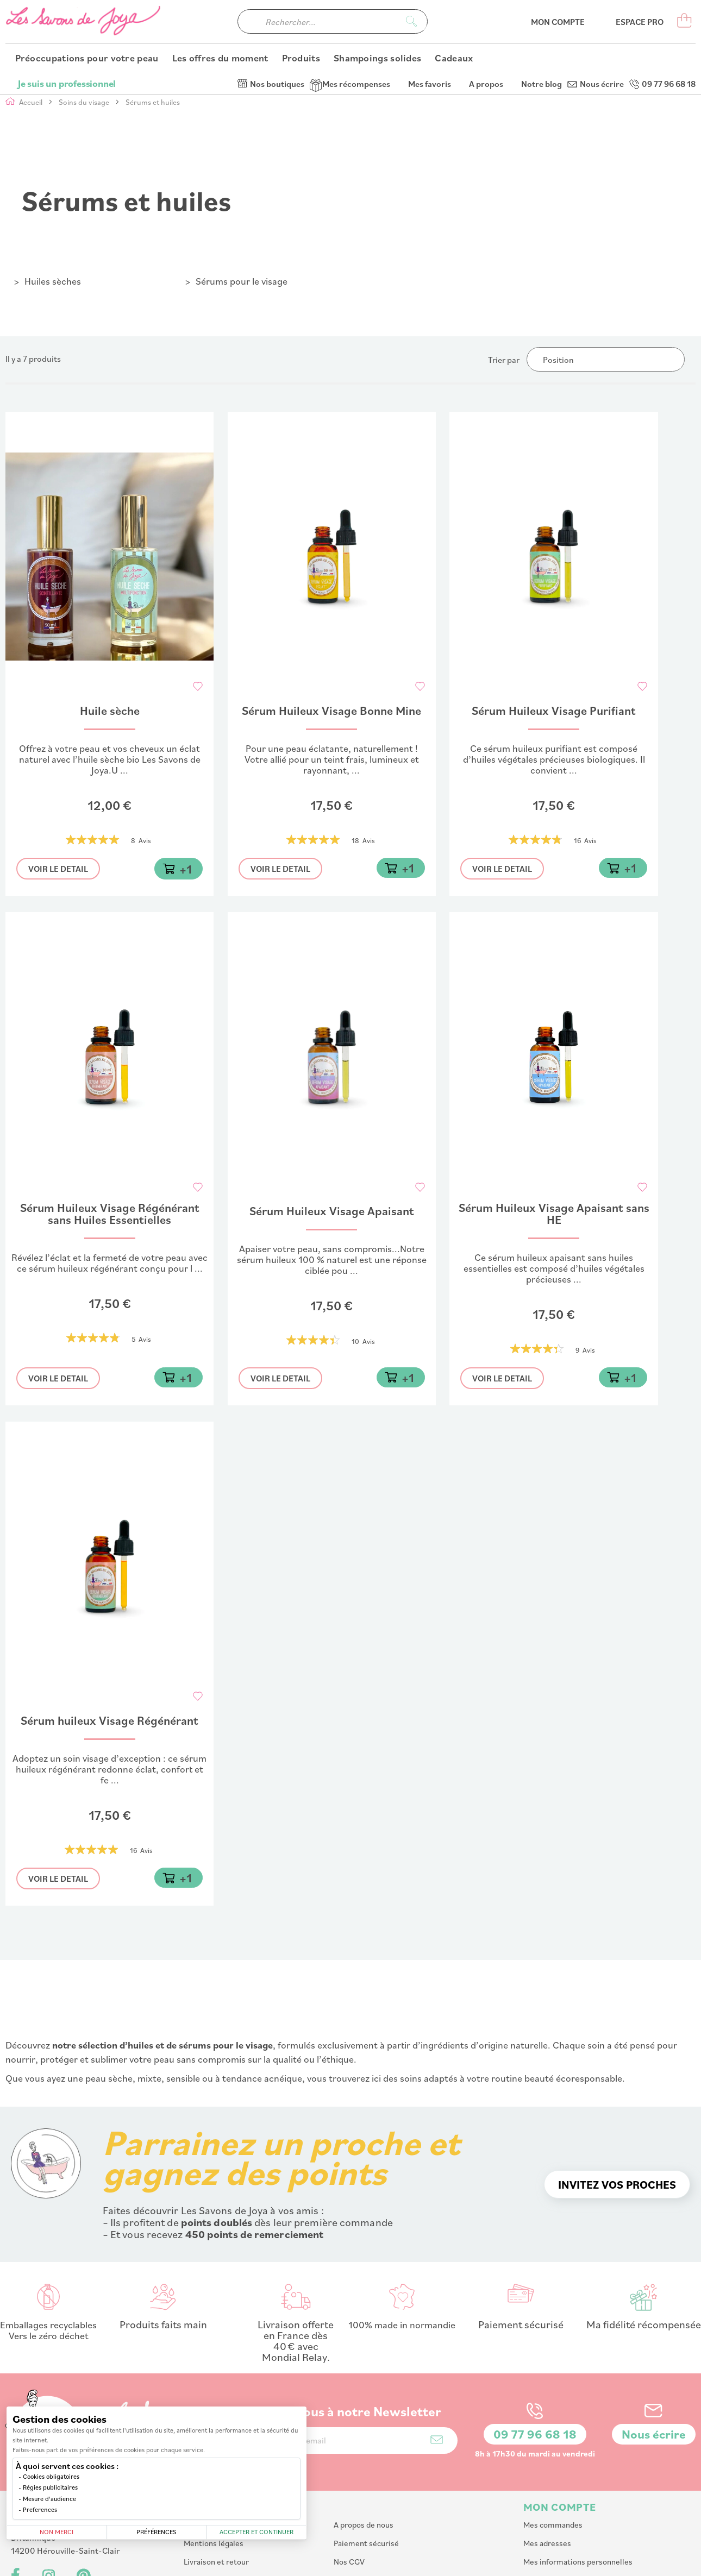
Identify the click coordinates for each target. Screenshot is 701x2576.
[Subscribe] (436, 2366)
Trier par (504, 359)
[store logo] (84, 44)
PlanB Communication (541, 2562)
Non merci (56, 2532)
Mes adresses (547, 2470)
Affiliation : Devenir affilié (378, 2507)
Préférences (156, 2532)
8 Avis (141, 841)
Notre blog (541, 10)
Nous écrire (602, 10)
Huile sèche (110, 711)
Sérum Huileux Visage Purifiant (554, 711)
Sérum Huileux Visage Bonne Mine (331, 711)
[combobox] (332, 44)
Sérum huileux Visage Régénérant (109, 1720)
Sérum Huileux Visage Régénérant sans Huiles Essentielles (109, 1214)
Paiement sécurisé (366, 2470)
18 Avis (363, 841)
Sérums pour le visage (241, 281)
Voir (58, 869)
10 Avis (363, 1341)
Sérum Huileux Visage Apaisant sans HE (554, 1214)
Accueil (31, 101)
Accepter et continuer (256, 2532)
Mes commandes (553, 2452)
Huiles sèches (52, 281)
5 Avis (141, 1339)
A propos (486, 10)
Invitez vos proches (617, 2111)
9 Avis (585, 1350)
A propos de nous (363, 2452)
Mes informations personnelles (578, 2489)
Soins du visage (85, 101)
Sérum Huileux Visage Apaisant (331, 1211)
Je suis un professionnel (67, 10)
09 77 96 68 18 (669, 10)
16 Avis (585, 841)
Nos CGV (349, 2489)
